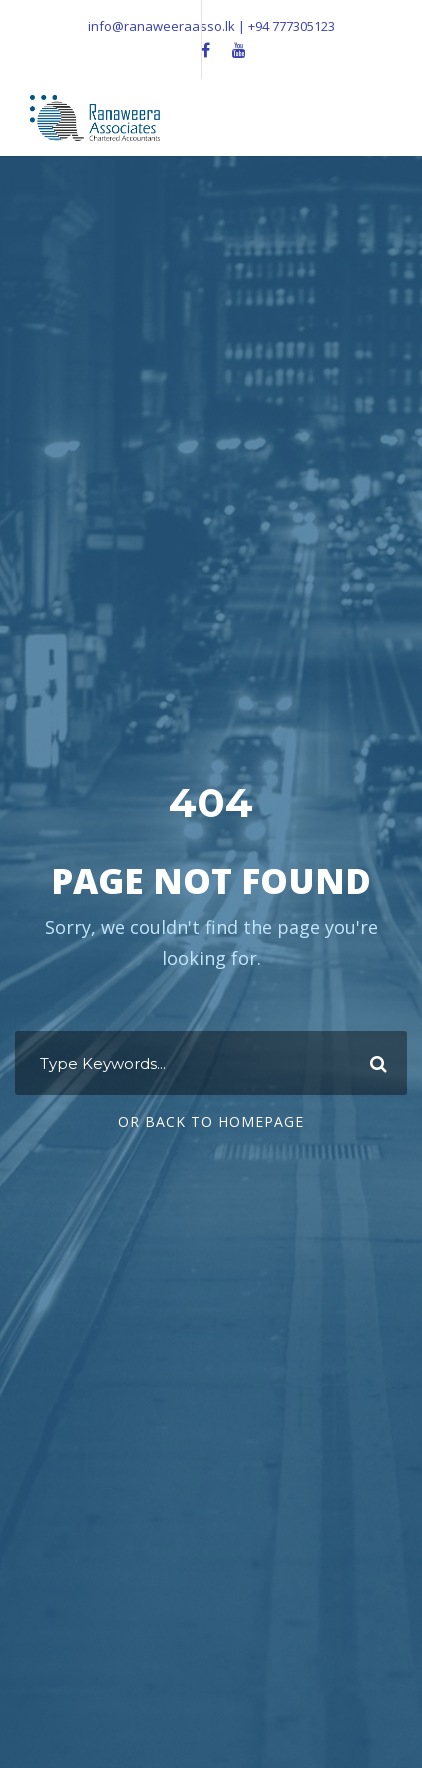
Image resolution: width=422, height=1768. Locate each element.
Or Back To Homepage (211, 1121)
